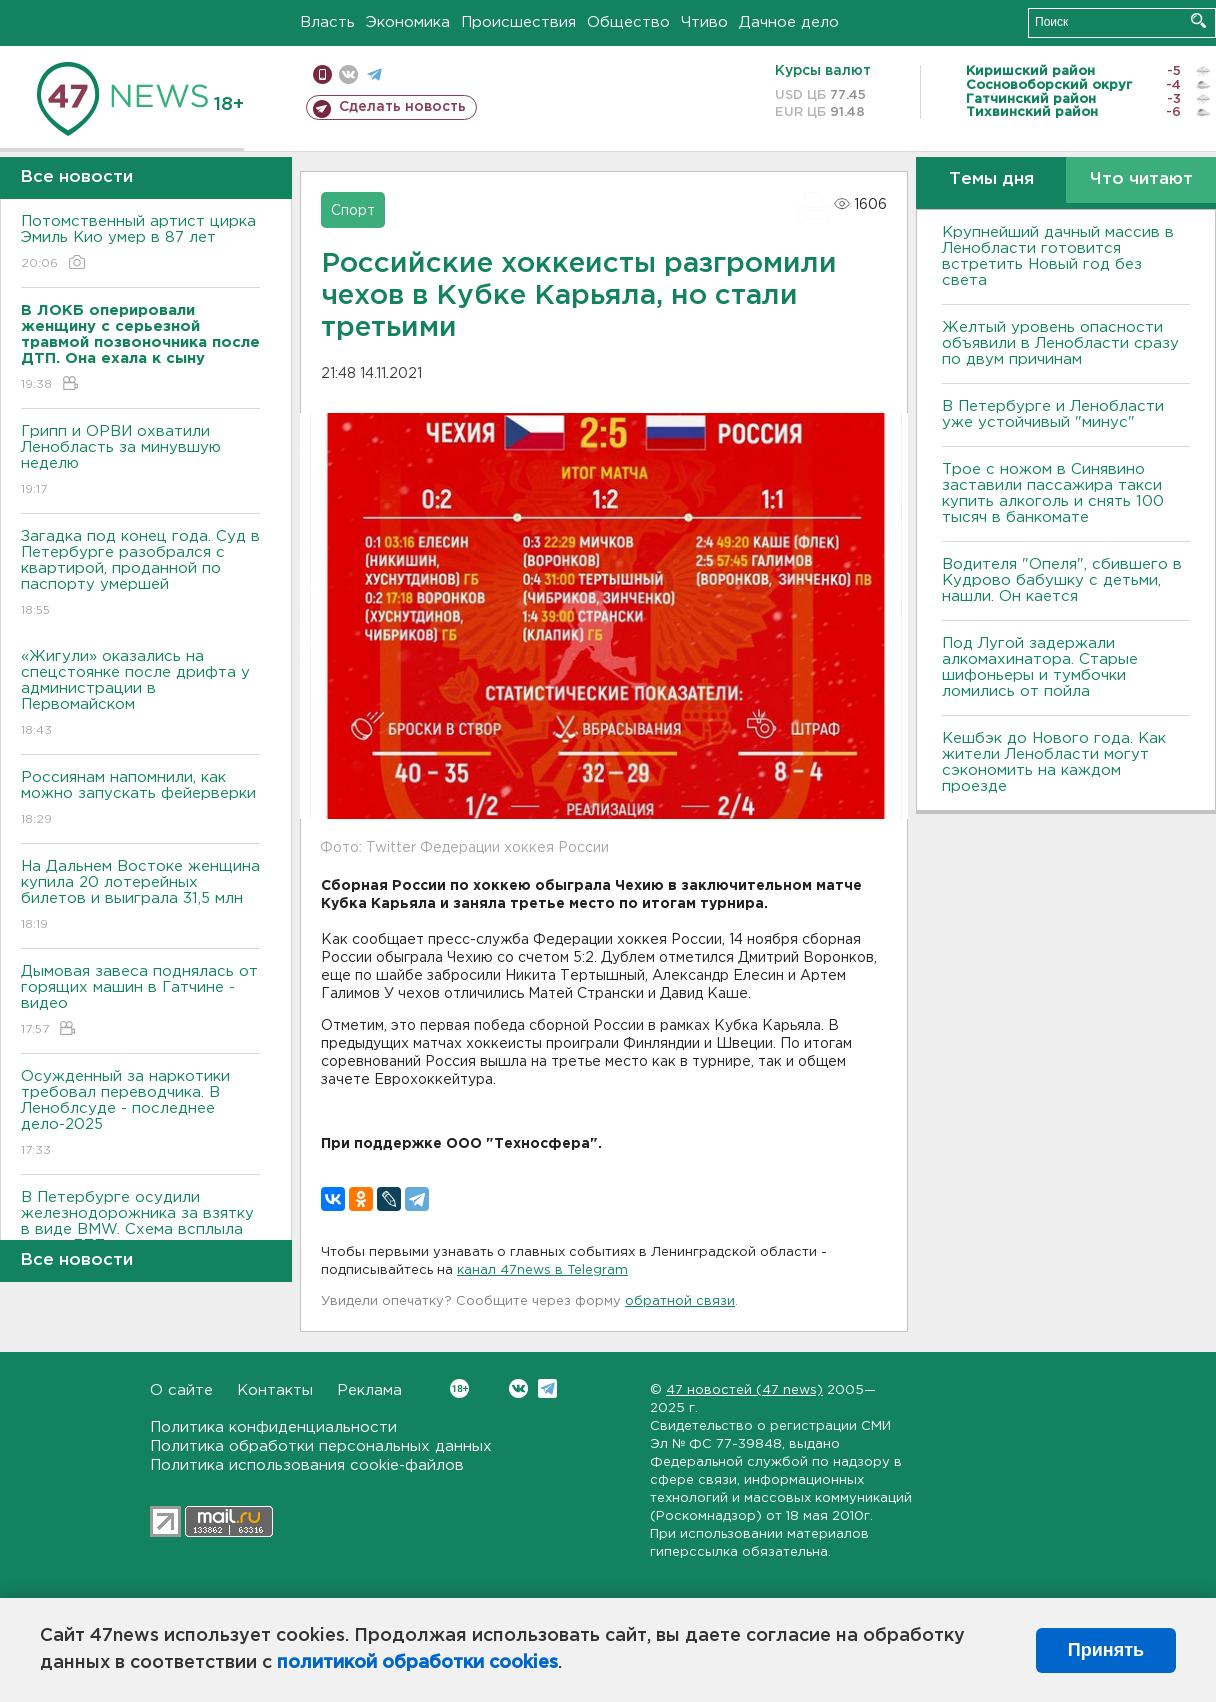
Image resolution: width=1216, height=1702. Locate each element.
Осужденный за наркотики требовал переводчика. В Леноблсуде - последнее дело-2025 (140, 1114)
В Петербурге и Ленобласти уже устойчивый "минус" (1053, 414)
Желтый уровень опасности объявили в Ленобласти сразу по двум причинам (1060, 343)
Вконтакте (459, 1388)
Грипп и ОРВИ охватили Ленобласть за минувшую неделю (140, 461)
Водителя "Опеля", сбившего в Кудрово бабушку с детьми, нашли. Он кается (1062, 580)
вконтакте (348, 74)
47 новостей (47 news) (744, 1390)
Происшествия (518, 22)
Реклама (369, 1390)
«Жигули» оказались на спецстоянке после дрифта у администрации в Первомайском (140, 694)
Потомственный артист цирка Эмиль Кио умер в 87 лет (140, 243)
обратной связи (680, 1301)
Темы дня (991, 179)
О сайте (181, 1390)
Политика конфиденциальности (273, 1427)
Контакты (275, 1390)
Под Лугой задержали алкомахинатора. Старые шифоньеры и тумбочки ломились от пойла (1040, 667)
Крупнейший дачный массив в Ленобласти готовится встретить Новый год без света (1058, 256)
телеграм (374, 74)
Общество (628, 22)
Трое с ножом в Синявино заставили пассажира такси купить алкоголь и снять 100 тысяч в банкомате (1053, 493)
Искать (1198, 20)
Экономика (408, 22)
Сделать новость (402, 107)
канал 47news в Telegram (542, 1270)
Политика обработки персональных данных (321, 1446)
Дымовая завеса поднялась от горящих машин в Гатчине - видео (140, 1001)
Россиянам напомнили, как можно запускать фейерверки (140, 799)
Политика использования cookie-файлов (307, 1465)
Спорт (353, 211)
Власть (327, 22)
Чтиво (704, 22)
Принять (1106, 1650)
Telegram (547, 1388)
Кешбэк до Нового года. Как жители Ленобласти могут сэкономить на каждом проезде (1054, 762)
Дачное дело (789, 22)
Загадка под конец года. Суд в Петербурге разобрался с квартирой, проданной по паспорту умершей (140, 574)
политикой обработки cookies (417, 1663)
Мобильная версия (322, 74)
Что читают (1141, 179)
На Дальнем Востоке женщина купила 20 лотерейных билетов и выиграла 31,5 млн (140, 896)
